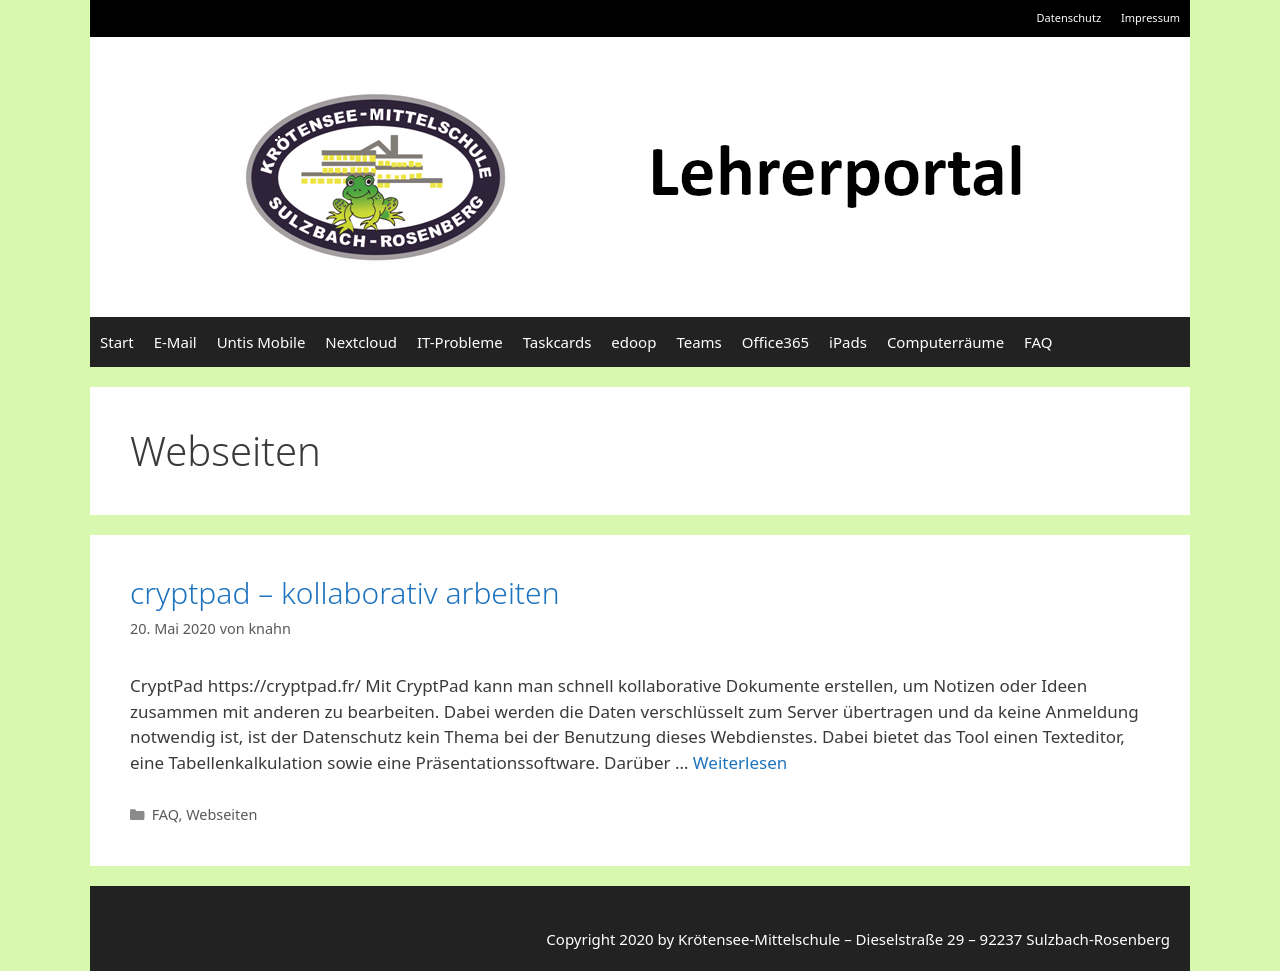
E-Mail (175, 342)
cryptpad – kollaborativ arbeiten (344, 592)
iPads (848, 342)
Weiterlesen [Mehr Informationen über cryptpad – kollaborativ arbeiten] (740, 762)
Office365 (775, 342)
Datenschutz (1069, 17)
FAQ (1038, 342)
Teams (698, 342)
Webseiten (221, 814)
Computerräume (945, 342)
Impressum (1150, 17)
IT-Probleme (460, 342)
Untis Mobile (261, 342)
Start (117, 342)
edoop (633, 342)
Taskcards (557, 342)
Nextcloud (361, 342)
